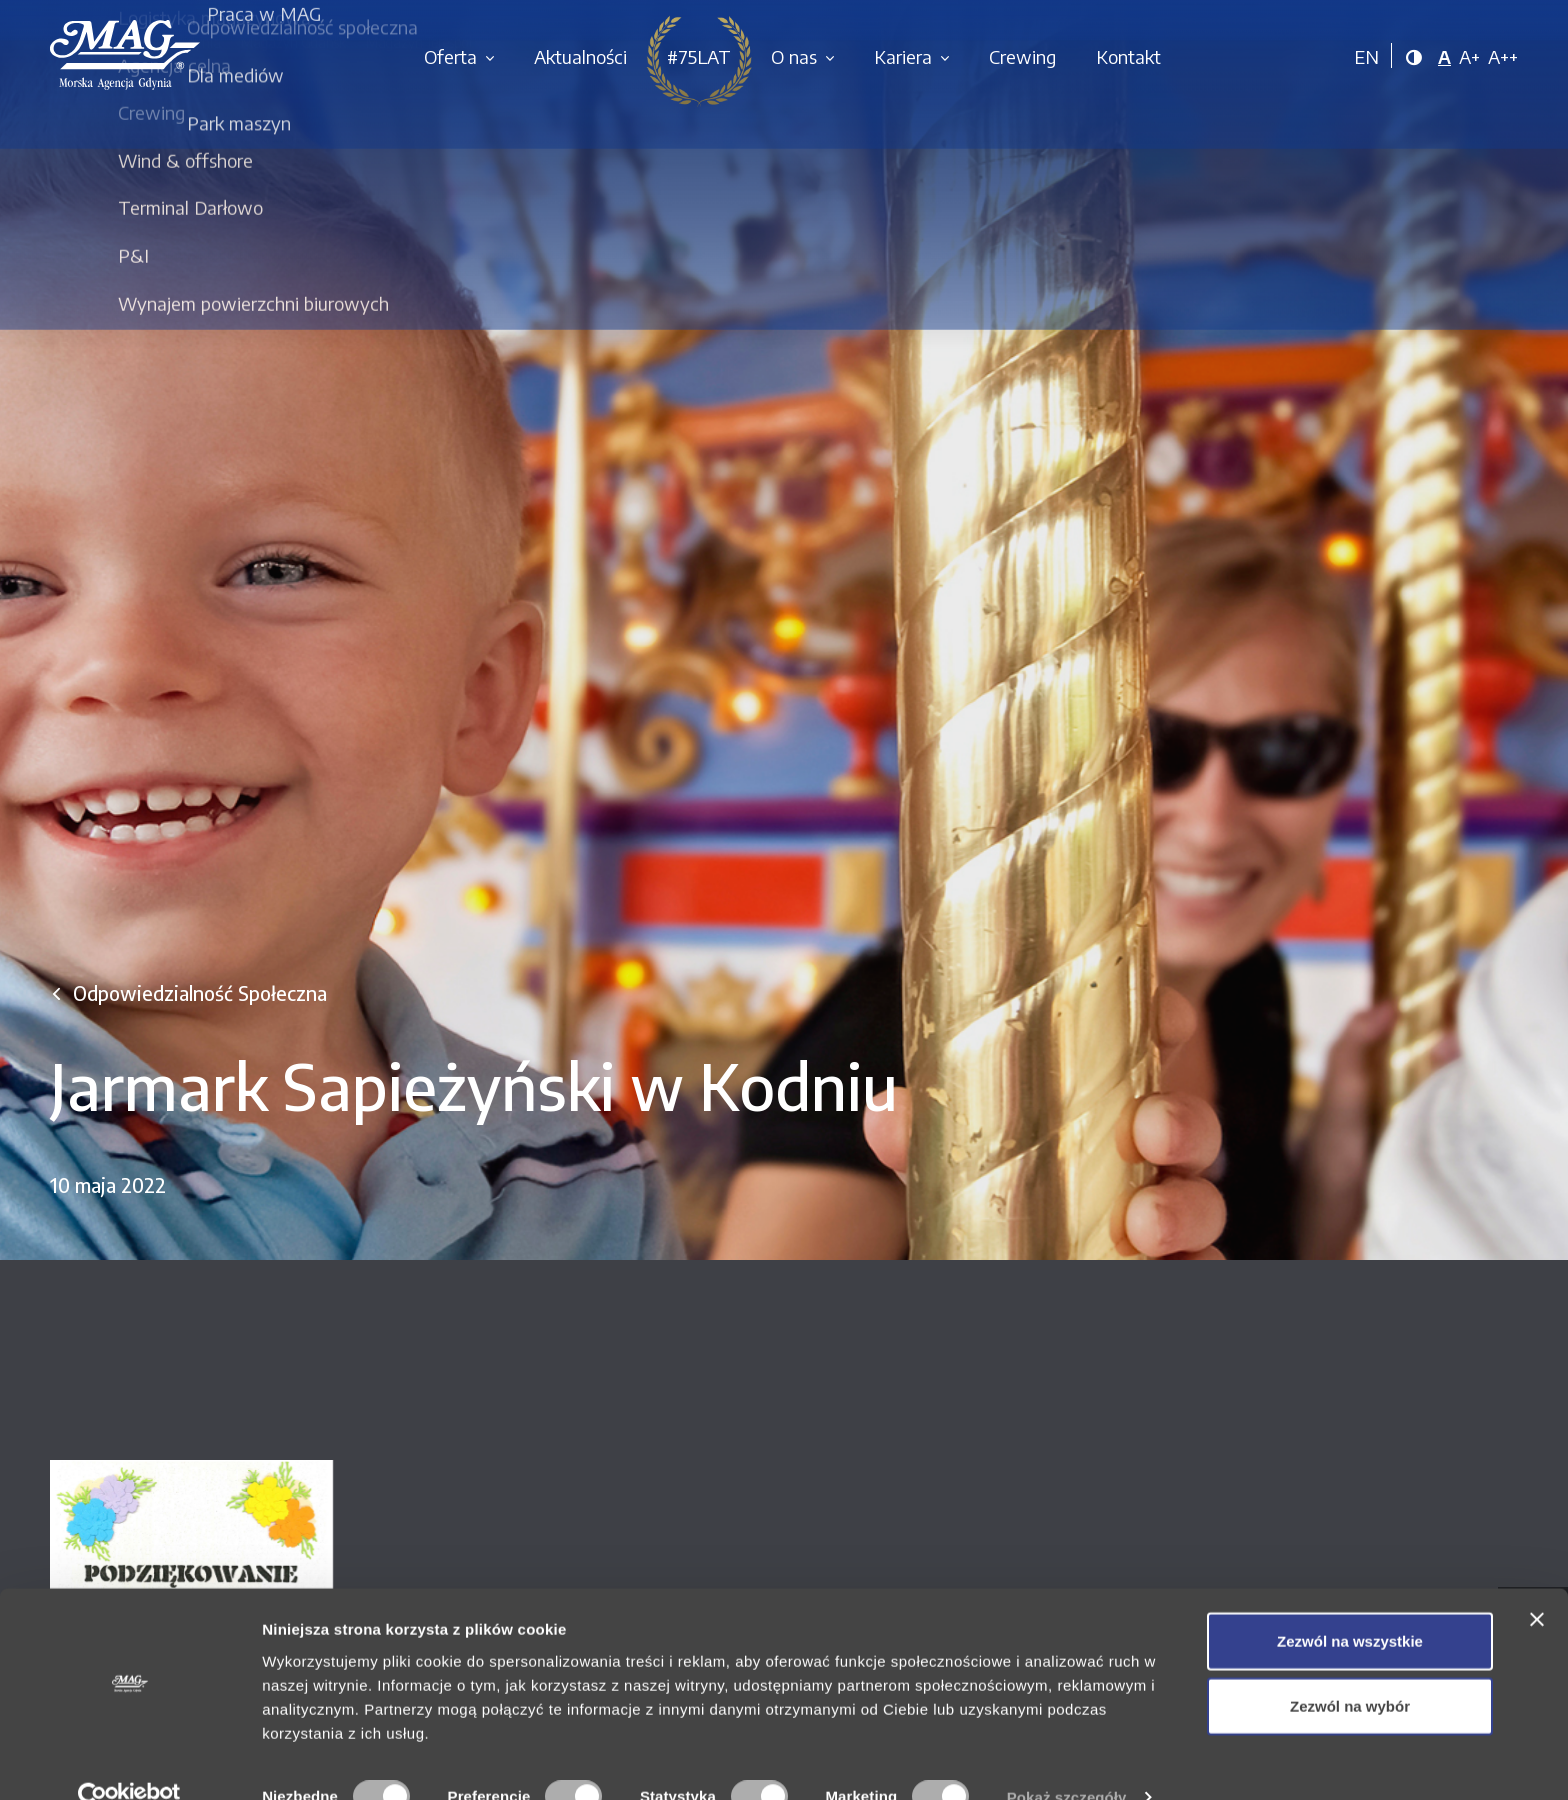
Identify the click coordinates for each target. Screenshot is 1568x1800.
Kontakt (1128, 56)
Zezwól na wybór (1350, 1669)
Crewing (1022, 56)
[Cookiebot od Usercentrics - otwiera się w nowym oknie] (129, 1761)
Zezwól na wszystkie (1350, 1603)
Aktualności (580, 56)
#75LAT (699, 56)
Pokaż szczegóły (1067, 1760)
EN (1366, 56)
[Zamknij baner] (1537, 1582)
